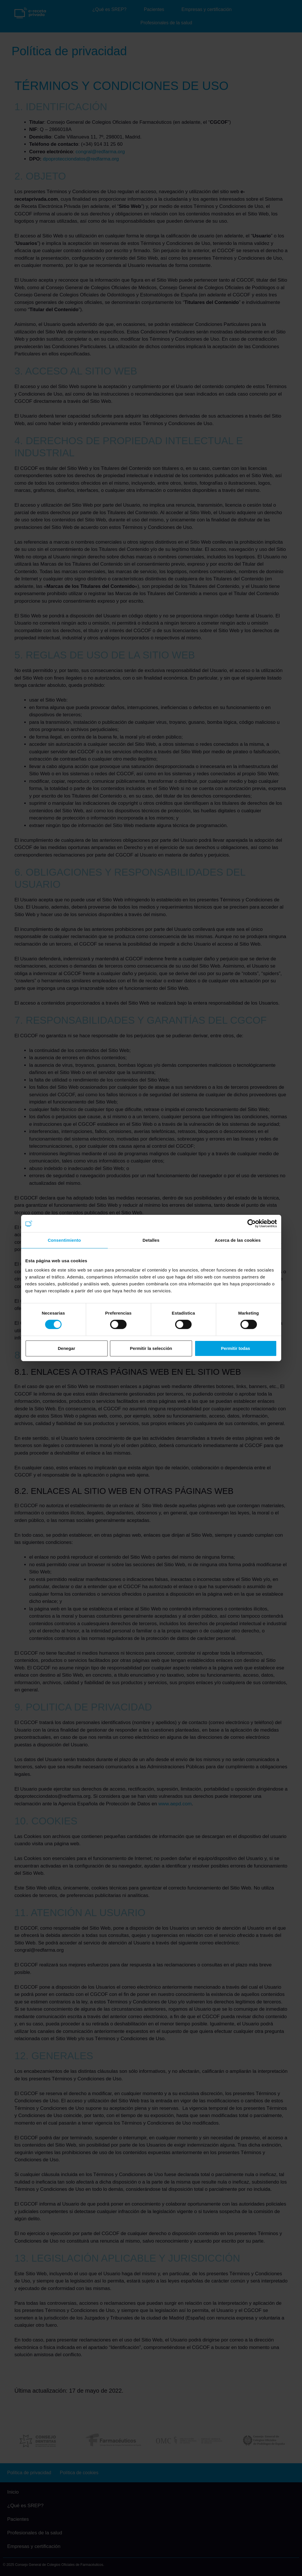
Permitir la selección (151, 1348)
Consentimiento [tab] (64, 1240)
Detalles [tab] (150, 1240)
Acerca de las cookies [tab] (238, 1240)
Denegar (66, 1348)
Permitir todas (235, 1348)
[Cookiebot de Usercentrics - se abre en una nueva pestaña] (251, 1223)
